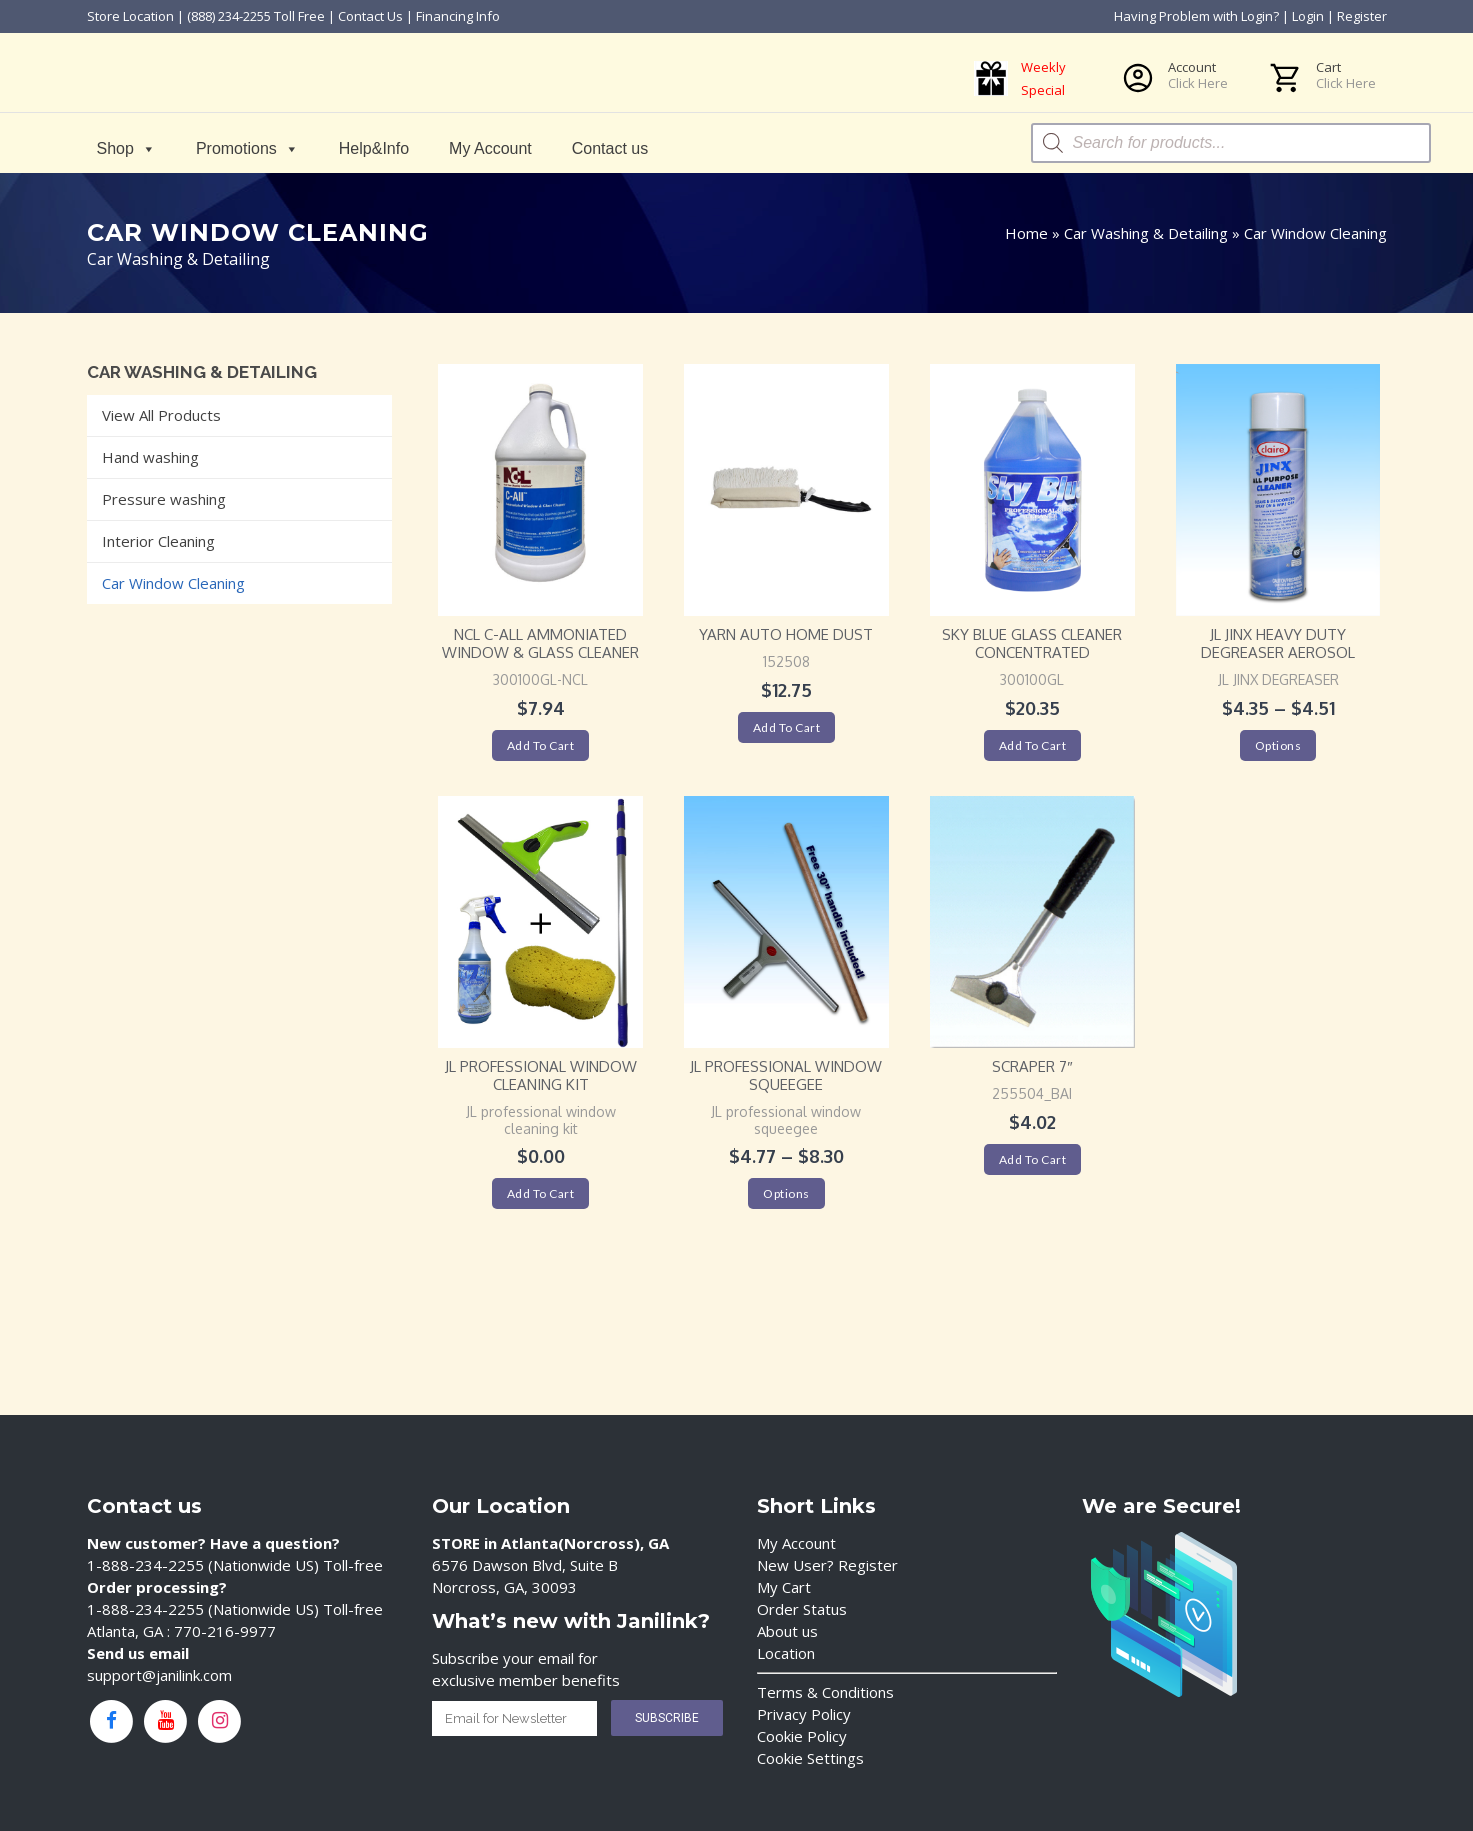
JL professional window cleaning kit (541, 1075)
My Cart (784, 1587)
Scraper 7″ (1032, 1066)
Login (1308, 16)
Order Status (802, 1609)
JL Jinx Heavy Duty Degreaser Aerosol (1278, 643)
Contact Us (370, 16)
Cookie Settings (810, 1758)
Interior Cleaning (158, 541)
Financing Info (458, 16)
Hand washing (150, 457)
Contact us (610, 148)
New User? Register (827, 1565)
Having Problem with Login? (1196, 16)
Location (786, 1653)
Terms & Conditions (825, 1692)
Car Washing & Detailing (1146, 233)
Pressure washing (164, 499)
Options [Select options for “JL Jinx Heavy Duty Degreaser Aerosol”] (1278, 745)
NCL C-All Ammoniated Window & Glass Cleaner (540, 643)
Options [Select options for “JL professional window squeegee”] (786, 1193)
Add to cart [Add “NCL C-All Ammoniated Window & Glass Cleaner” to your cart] (541, 745)
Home (1026, 233)
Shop (126, 148)
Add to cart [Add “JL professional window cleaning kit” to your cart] (541, 1193)
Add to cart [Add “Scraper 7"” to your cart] (1033, 1159)
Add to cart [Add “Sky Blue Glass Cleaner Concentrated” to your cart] (1033, 745)
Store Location (130, 16)
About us (787, 1631)
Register (1362, 16)
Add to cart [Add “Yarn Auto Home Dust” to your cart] (787, 727)
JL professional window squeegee (786, 1075)
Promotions (247, 148)
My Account (490, 148)
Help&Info (374, 148)
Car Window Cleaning (173, 583)
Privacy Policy (804, 1714)
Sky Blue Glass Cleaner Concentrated (1032, 643)
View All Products (161, 415)
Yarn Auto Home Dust (786, 634)
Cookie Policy (802, 1736)
